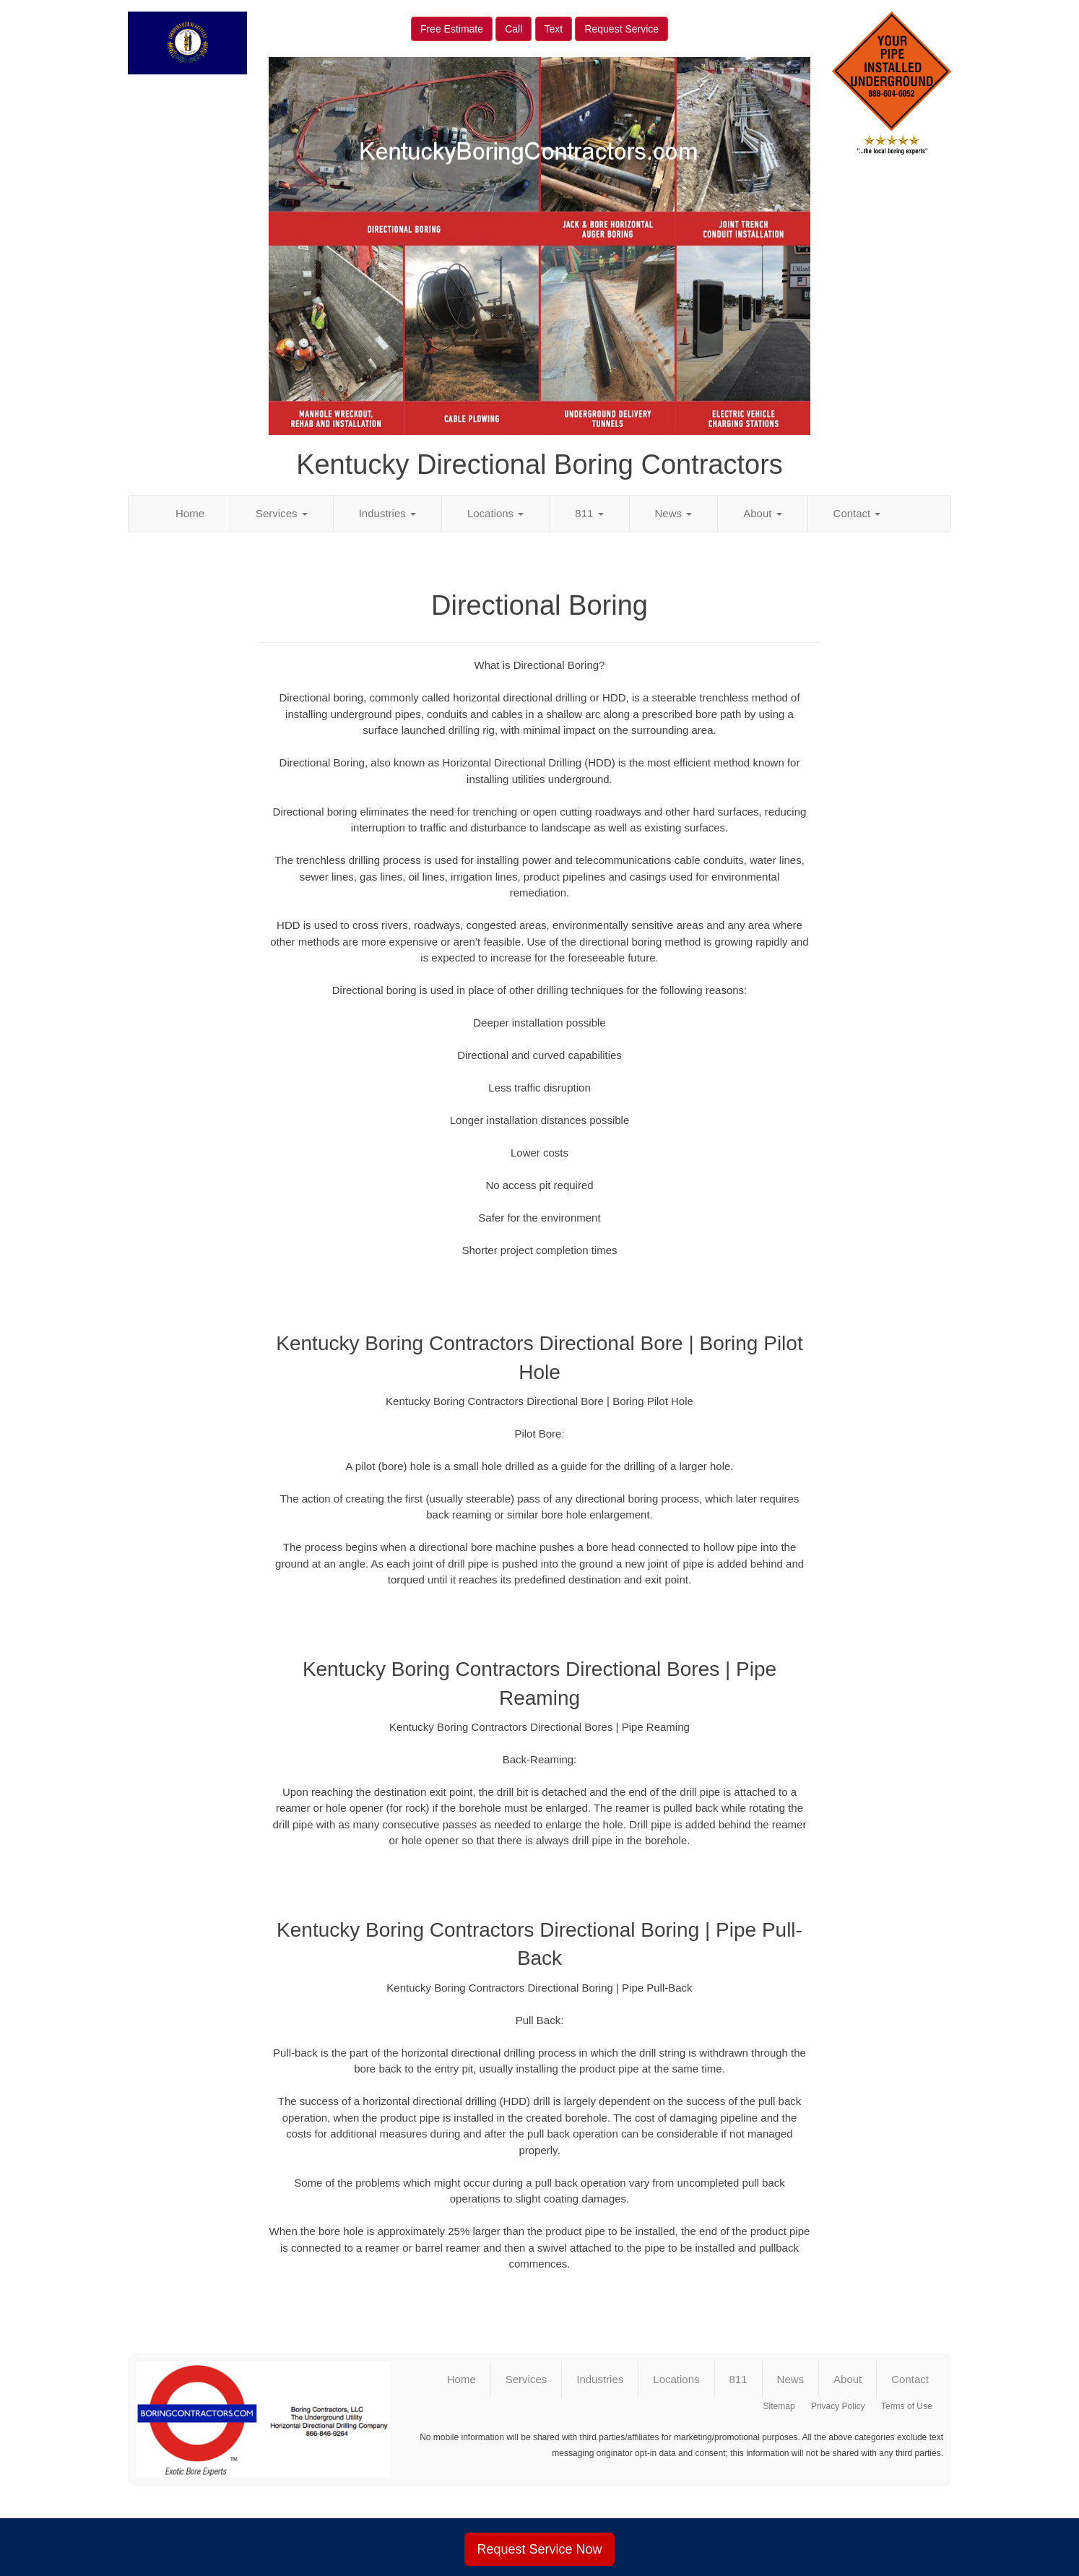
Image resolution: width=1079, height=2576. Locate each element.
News (674, 513)
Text (554, 29)
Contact (857, 513)
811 (589, 513)
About (762, 513)
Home (190, 513)
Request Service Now (539, 2549)
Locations (495, 513)
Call (513, 29)
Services (282, 513)
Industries (387, 513)
